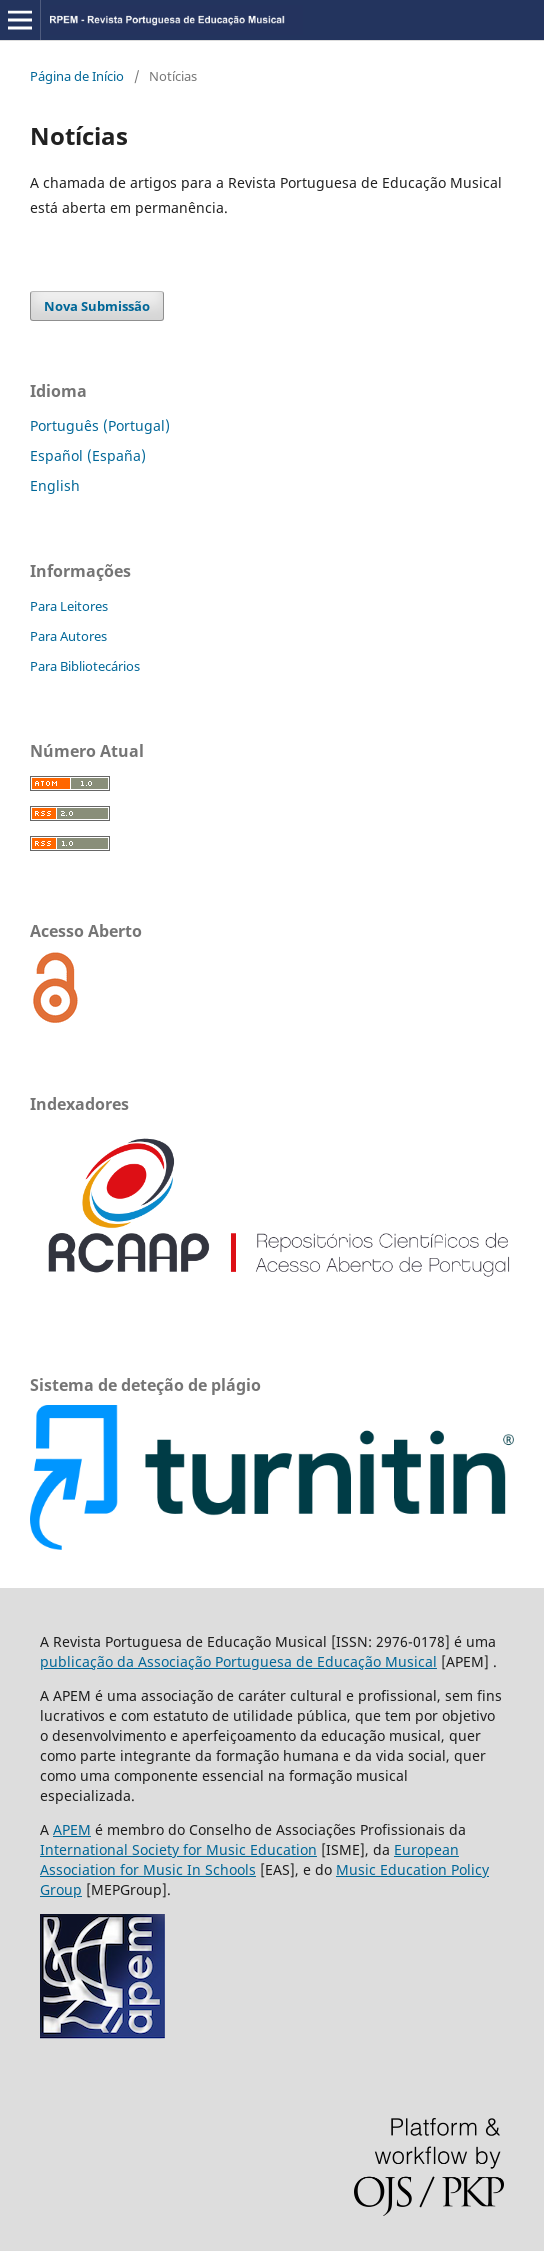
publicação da (89, 1661)
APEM (72, 1829)
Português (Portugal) (100, 425)
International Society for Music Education (178, 1849)
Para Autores (68, 636)
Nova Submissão (97, 306)
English (55, 485)
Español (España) (88, 455)
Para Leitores (69, 606)
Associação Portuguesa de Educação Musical (287, 1661)
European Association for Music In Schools (249, 1859)
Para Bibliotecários (85, 666)
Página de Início (77, 76)
